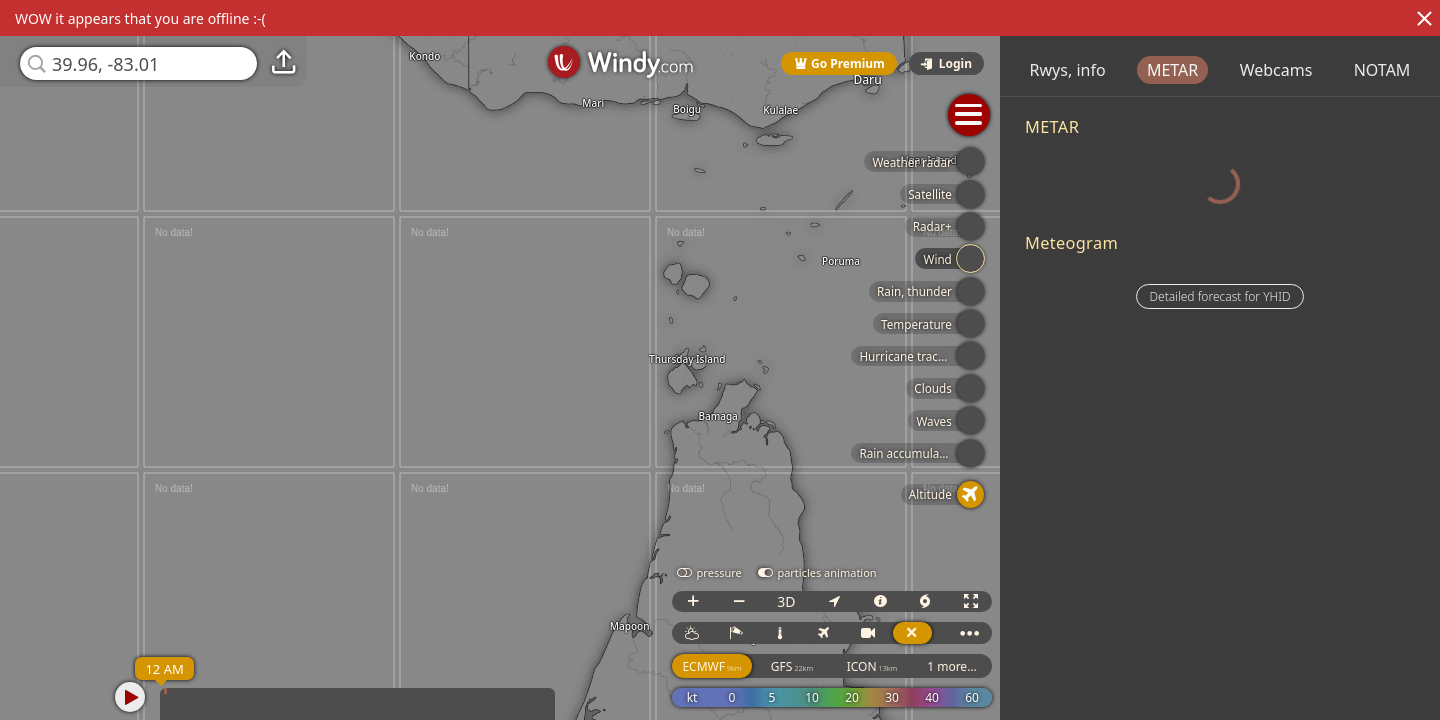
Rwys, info (1181, 70)
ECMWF (768, 666)
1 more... (1009, 666)
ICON (929, 666)
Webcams (1389, 70)
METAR (1285, 70)
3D (843, 601)
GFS (849, 666)
